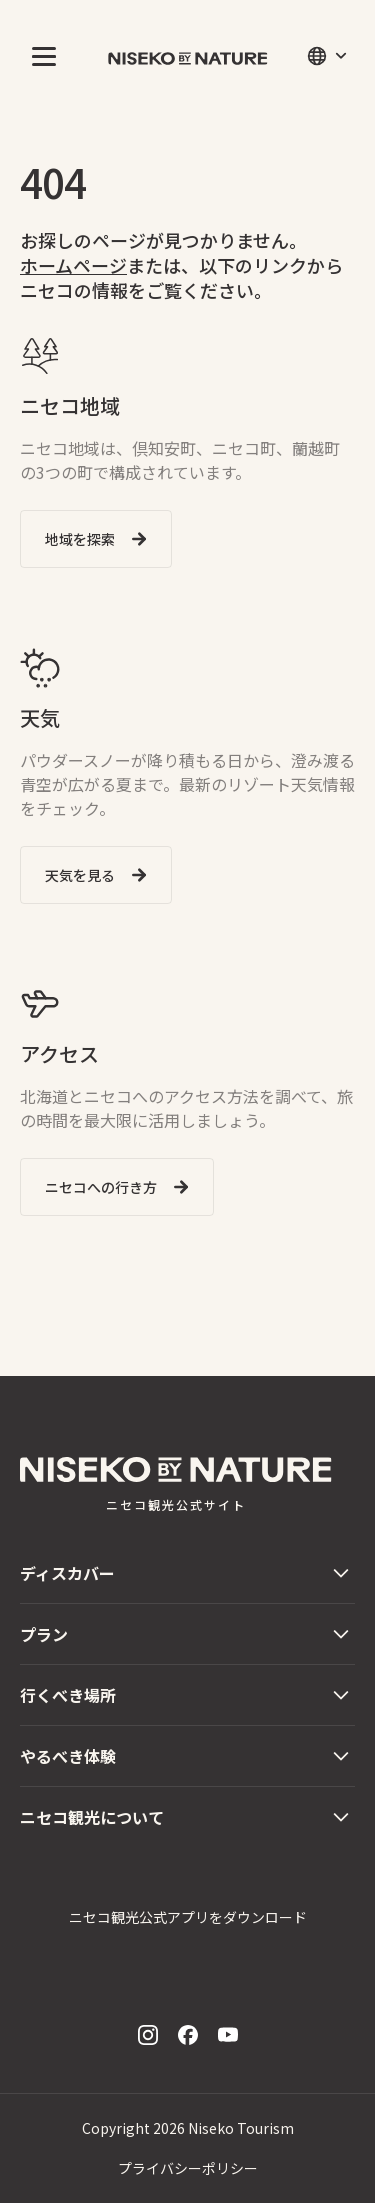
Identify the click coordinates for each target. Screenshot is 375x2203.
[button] (40, 56)
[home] (188, 56)
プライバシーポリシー (188, 2168)
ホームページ (73, 265)
